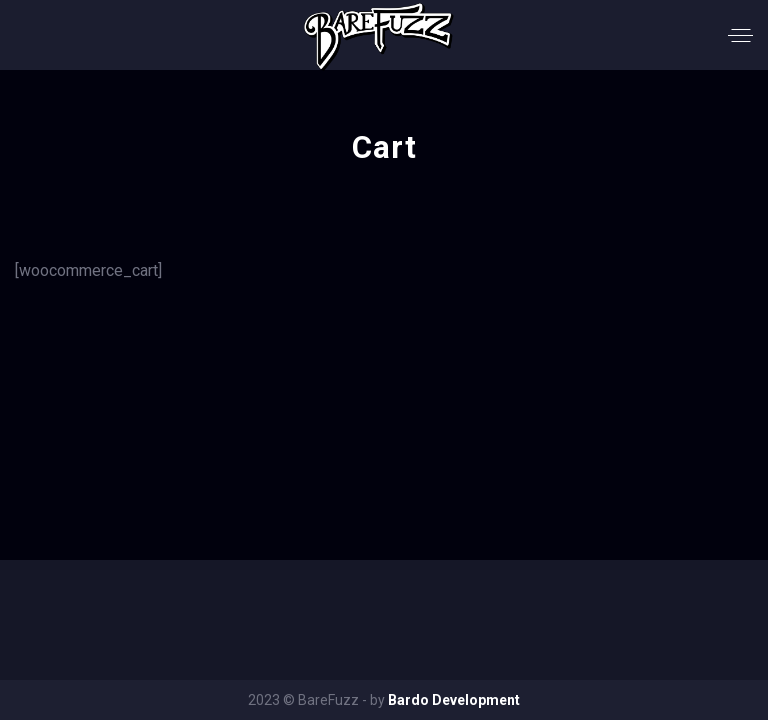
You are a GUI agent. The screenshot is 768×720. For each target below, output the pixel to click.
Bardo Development (454, 700)
